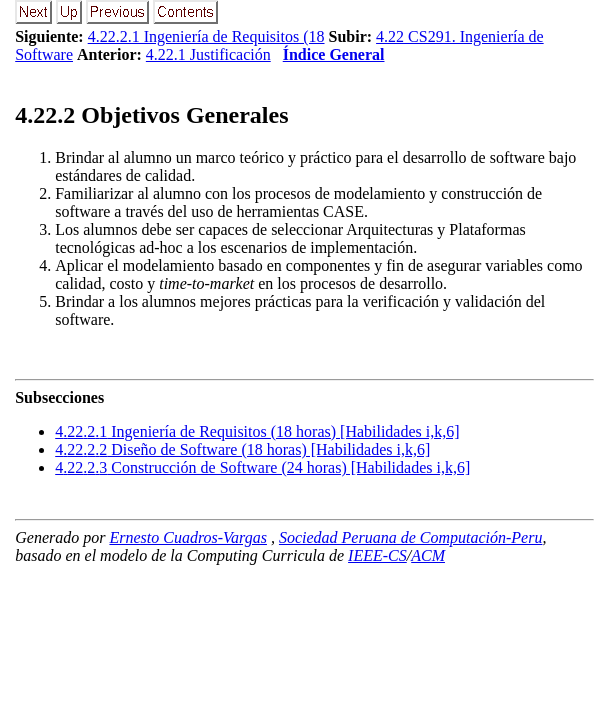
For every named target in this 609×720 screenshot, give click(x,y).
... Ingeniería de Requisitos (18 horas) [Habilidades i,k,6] (257, 431)
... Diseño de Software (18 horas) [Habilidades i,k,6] (242, 449)
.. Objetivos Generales (151, 115)
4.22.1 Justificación (208, 54)
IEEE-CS (377, 555)
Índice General (334, 54)
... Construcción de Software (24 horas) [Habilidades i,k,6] (262, 467)
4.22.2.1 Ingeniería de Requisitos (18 (206, 36)
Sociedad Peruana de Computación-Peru (411, 537)
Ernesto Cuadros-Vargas (188, 537)
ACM (428, 555)
